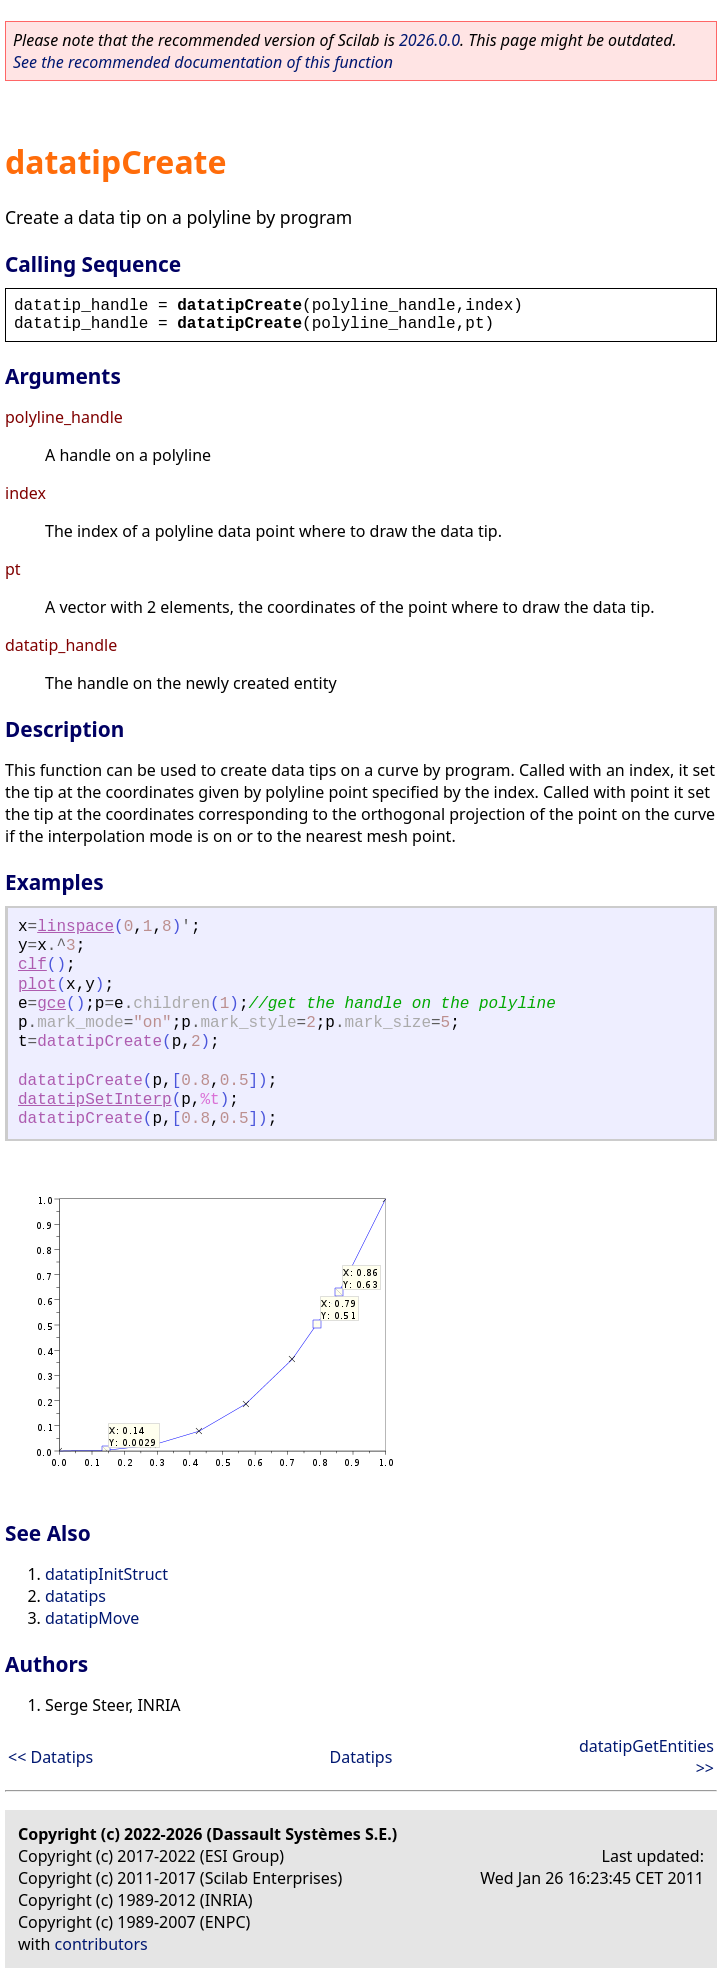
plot (37, 985)
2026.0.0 (429, 40)
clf (32, 965)
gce (51, 1004)
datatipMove (92, 1618)
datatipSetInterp (95, 1100)
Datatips (361, 1757)
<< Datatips (50, 1757)
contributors (101, 1944)
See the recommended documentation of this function (203, 62)
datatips (75, 1596)
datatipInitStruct (106, 1574)
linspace (75, 927)
